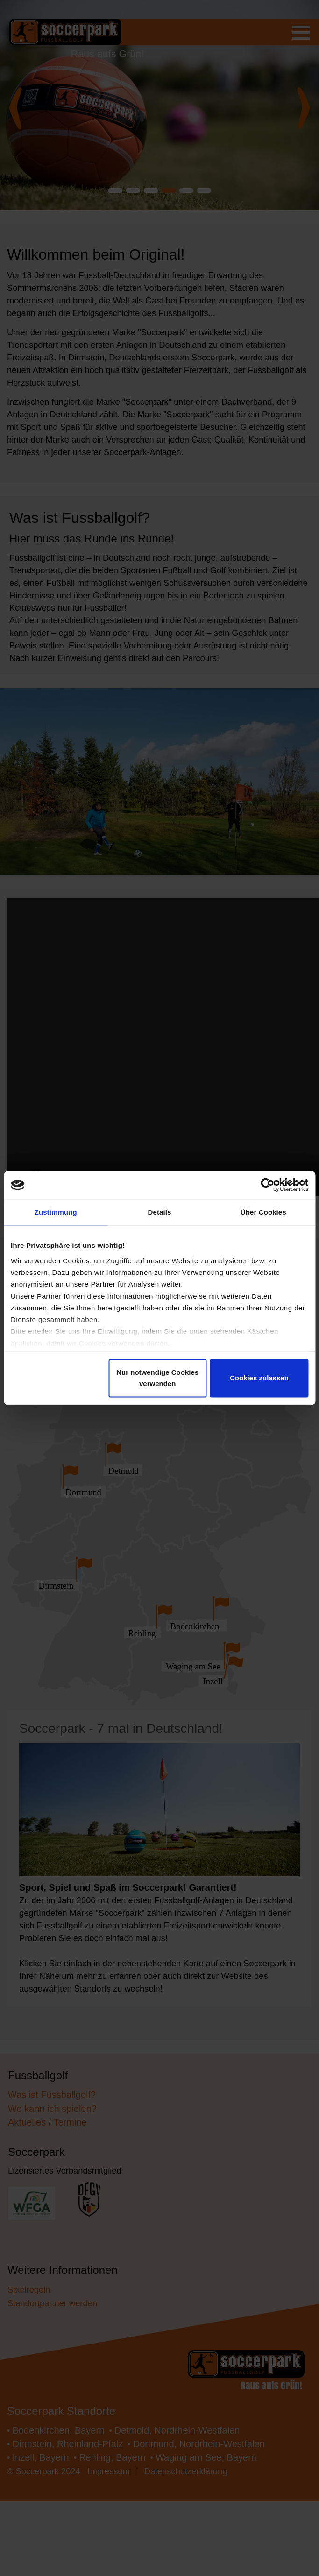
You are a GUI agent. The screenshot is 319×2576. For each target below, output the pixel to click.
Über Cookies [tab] (263, 1213)
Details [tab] (159, 1213)
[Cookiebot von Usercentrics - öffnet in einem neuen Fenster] (267, 1184)
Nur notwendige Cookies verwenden (157, 1379)
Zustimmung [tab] (56, 1213)
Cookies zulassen (259, 1379)
